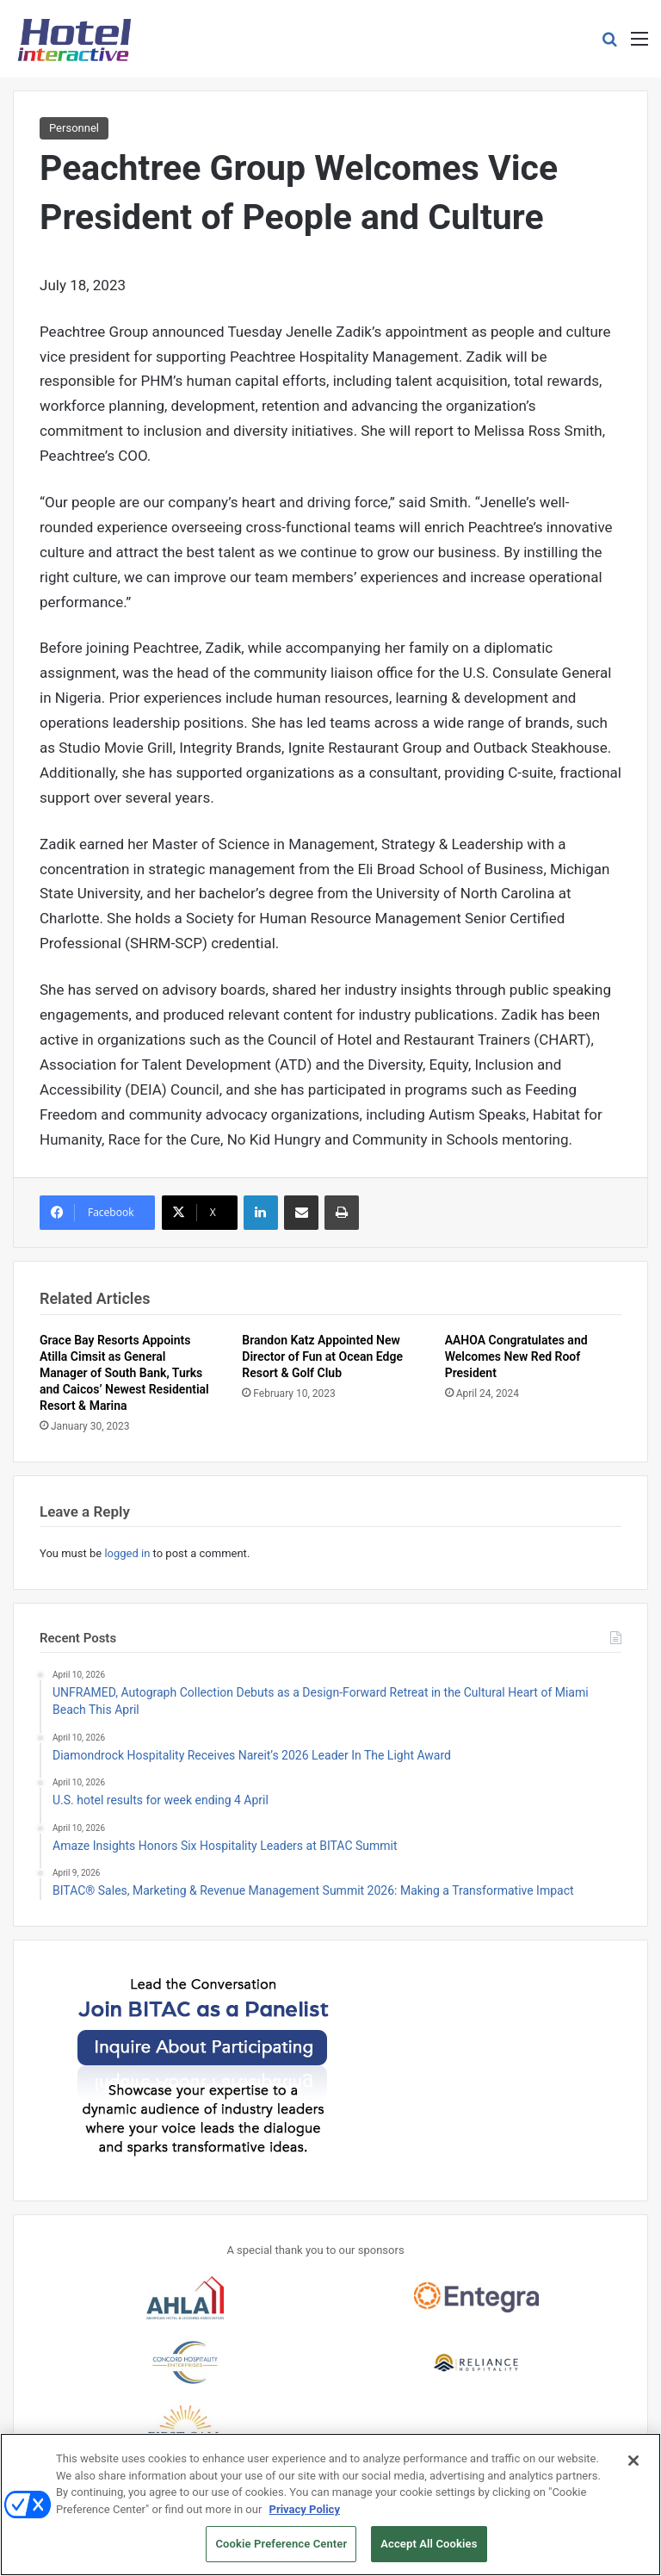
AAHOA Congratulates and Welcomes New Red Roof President (516, 1356)
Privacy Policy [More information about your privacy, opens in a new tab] (304, 2516)
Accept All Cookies (428, 2551)
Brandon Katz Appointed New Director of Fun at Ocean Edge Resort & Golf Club (322, 1356)
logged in (127, 1553)
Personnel (74, 127)
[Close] (633, 2467)
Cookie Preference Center (281, 2551)
